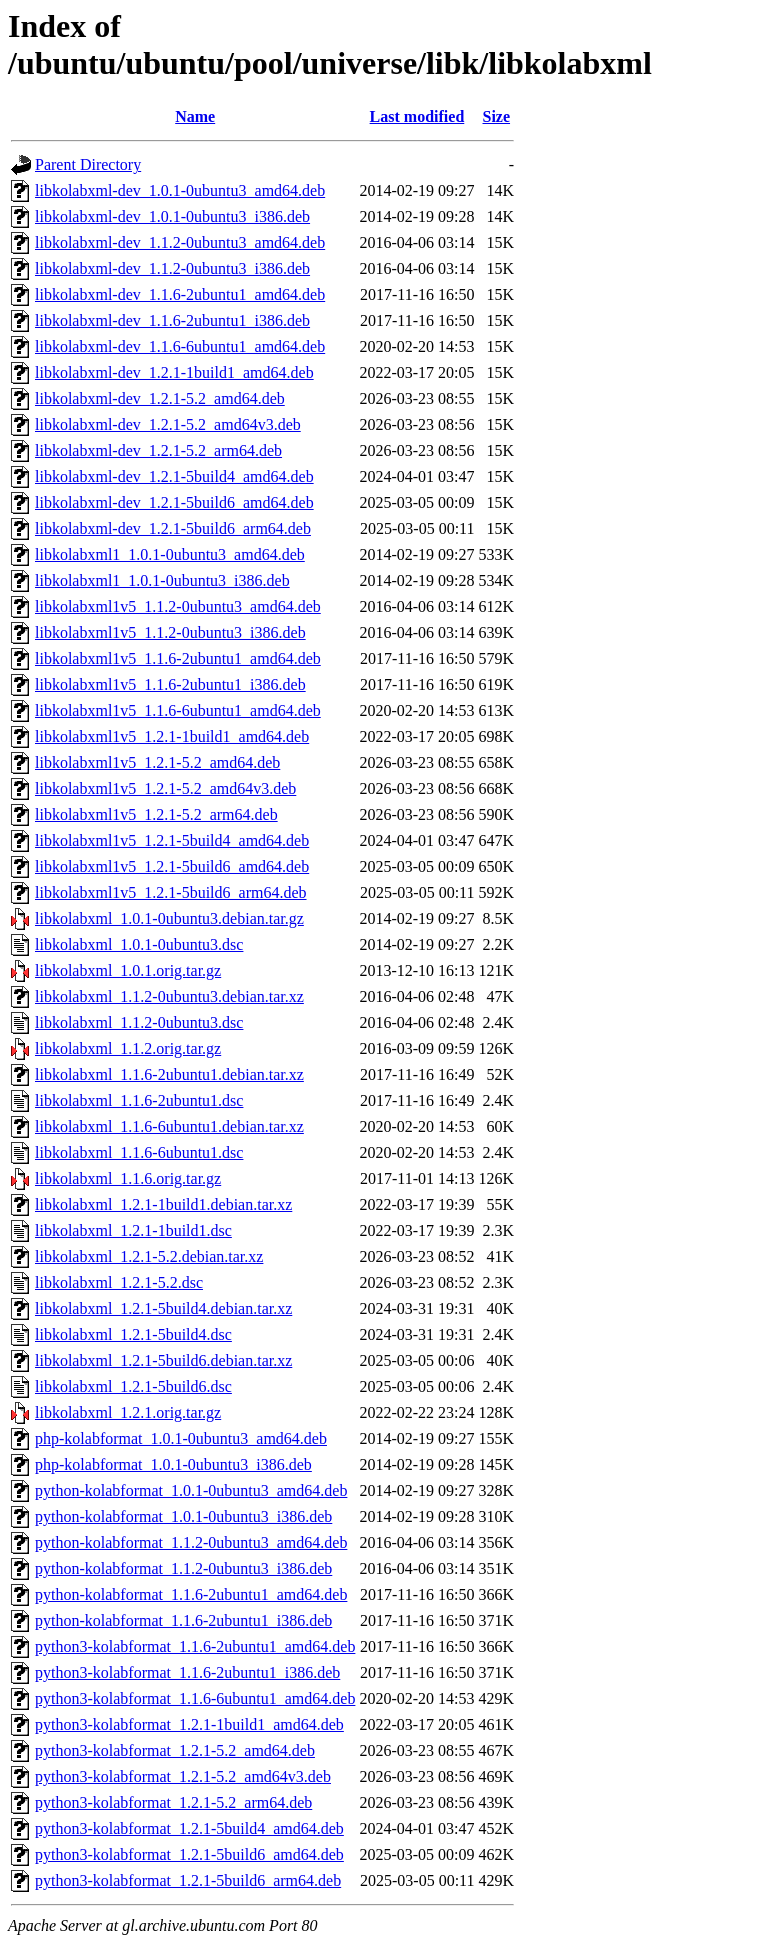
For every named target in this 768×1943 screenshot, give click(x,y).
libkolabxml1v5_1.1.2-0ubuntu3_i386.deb (170, 632)
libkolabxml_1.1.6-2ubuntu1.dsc (139, 1100)
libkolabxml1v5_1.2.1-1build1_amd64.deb (172, 736)
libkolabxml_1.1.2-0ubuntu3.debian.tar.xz (169, 996)
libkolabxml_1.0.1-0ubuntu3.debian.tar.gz (169, 918)
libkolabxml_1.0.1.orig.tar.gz (128, 970)
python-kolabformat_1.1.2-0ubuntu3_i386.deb (183, 1568)
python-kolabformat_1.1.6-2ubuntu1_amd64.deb (191, 1594)
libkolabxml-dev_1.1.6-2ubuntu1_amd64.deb (180, 294)
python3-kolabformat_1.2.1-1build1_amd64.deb (189, 1724)
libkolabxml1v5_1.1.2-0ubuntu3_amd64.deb (178, 606)
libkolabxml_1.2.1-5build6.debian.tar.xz (163, 1360)
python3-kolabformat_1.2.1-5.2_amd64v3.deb (183, 1776)
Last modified (417, 116)
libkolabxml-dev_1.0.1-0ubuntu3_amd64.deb (180, 190)
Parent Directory (88, 164)
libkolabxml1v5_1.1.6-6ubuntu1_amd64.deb (178, 710)
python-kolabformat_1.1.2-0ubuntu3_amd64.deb (191, 1542)
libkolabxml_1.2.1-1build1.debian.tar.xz (163, 1204)
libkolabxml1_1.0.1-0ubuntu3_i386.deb (162, 580)
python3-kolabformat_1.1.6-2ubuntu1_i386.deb (187, 1672)
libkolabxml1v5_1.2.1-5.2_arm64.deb (156, 814)
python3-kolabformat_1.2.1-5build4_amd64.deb (189, 1828)
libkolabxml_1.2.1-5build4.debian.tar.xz (163, 1308)
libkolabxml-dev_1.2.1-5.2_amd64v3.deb (168, 424)
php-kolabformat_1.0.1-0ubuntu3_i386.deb (173, 1464)
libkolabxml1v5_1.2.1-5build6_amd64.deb (172, 866)
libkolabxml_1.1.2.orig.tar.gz (128, 1048)
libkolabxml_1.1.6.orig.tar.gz (128, 1178)
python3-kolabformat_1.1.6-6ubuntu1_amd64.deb (195, 1698)
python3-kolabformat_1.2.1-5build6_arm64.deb (188, 1880)
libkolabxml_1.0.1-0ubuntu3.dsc (139, 944)
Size (497, 116)
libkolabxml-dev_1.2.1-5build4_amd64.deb (174, 476)
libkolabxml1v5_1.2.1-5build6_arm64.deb (171, 892)
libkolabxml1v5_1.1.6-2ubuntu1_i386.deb (170, 684)
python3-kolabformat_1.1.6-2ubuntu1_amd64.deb (195, 1646)
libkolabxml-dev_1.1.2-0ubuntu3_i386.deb (172, 268)
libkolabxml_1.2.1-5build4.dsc (133, 1334)
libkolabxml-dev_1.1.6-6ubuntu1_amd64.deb (180, 346)
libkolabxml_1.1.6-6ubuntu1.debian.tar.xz (169, 1126)
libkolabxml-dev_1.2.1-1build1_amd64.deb (174, 372)
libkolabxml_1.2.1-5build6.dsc (133, 1386)
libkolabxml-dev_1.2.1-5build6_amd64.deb (174, 502)
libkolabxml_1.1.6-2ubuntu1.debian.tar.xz (169, 1074)
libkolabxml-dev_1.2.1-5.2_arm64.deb (158, 450)
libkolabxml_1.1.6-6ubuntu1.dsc (139, 1152)
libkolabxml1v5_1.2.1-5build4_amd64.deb (172, 840)
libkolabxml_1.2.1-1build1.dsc (133, 1230)
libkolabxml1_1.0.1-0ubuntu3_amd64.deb (170, 554)
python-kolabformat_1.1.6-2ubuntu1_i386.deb (183, 1620)
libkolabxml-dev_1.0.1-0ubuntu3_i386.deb (172, 216)
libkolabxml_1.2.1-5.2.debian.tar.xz (149, 1256)
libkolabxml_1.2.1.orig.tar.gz (128, 1412)
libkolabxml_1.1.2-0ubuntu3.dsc (139, 1022)
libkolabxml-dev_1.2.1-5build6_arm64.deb (173, 528)
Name (195, 116)
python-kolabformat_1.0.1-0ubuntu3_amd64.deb (191, 1490)
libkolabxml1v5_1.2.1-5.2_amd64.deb (157, 762)
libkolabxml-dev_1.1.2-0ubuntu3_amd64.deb (180, 242)
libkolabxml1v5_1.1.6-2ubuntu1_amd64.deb (178, 658)
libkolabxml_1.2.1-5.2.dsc (119, 1282)
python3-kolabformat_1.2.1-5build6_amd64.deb (189, 1854)
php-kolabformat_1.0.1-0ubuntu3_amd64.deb (181, 1438)
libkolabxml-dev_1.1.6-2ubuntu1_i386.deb (172, 320)
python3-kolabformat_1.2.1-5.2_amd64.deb (175, 1750)
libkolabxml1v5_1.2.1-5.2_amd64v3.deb (165, 788)
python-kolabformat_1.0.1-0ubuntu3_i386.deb (183, 1516)
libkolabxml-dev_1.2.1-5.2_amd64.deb (160, 398)
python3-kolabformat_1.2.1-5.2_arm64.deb (173, 1802)
